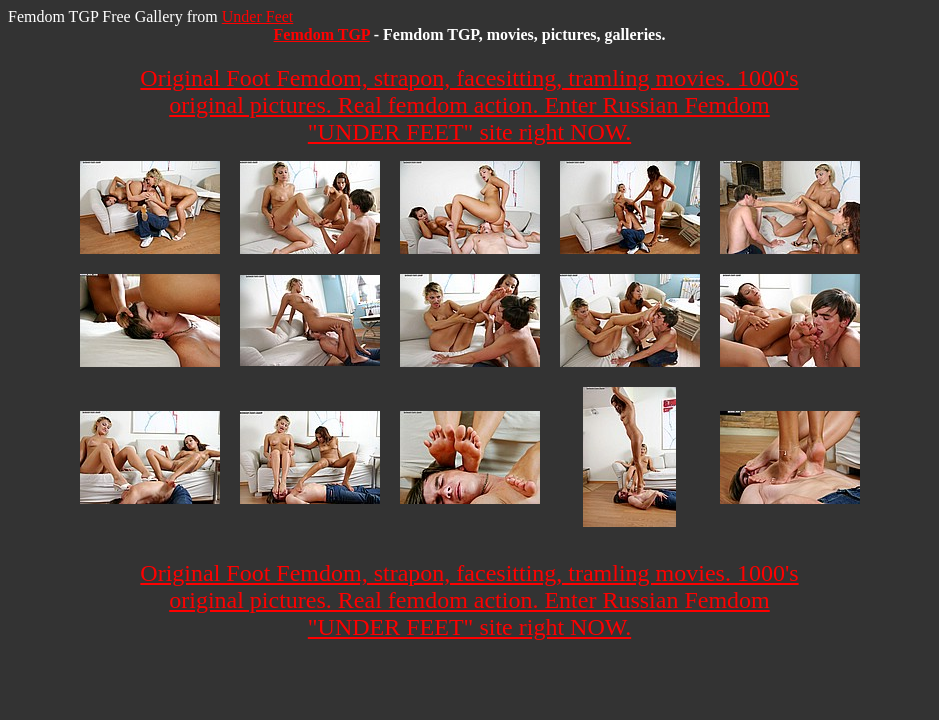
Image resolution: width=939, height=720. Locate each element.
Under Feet (258, 16)
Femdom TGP (322, 34)
